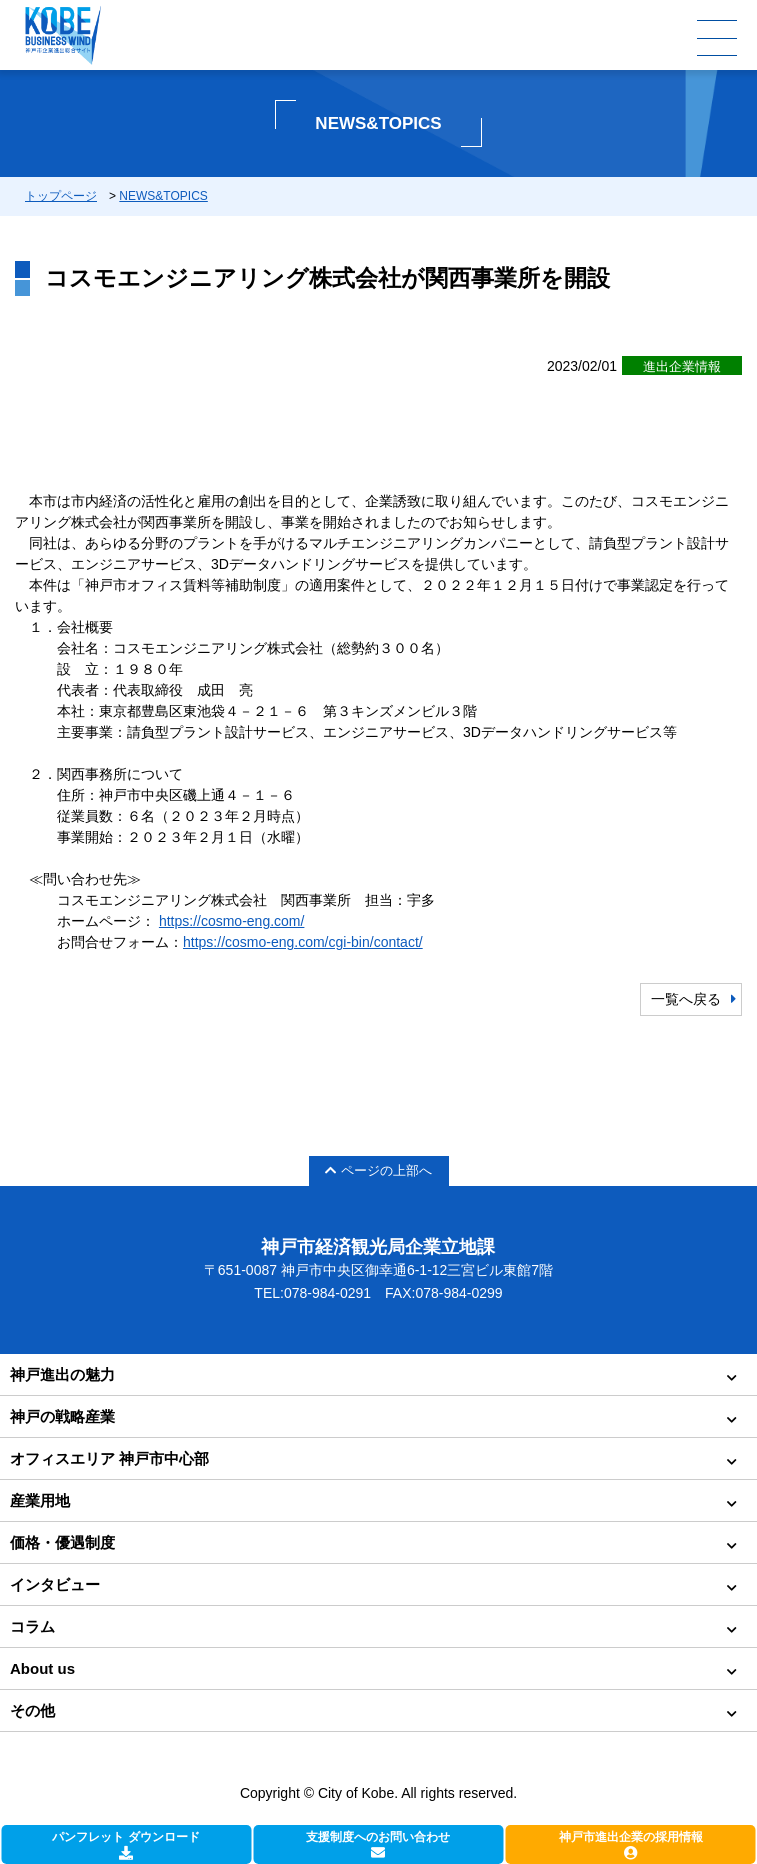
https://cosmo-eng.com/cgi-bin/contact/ (303, 942)
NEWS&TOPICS (163, 196)
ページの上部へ (378, 1170)
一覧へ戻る (686, 999)
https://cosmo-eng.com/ (232, 921)
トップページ (61, 196)
